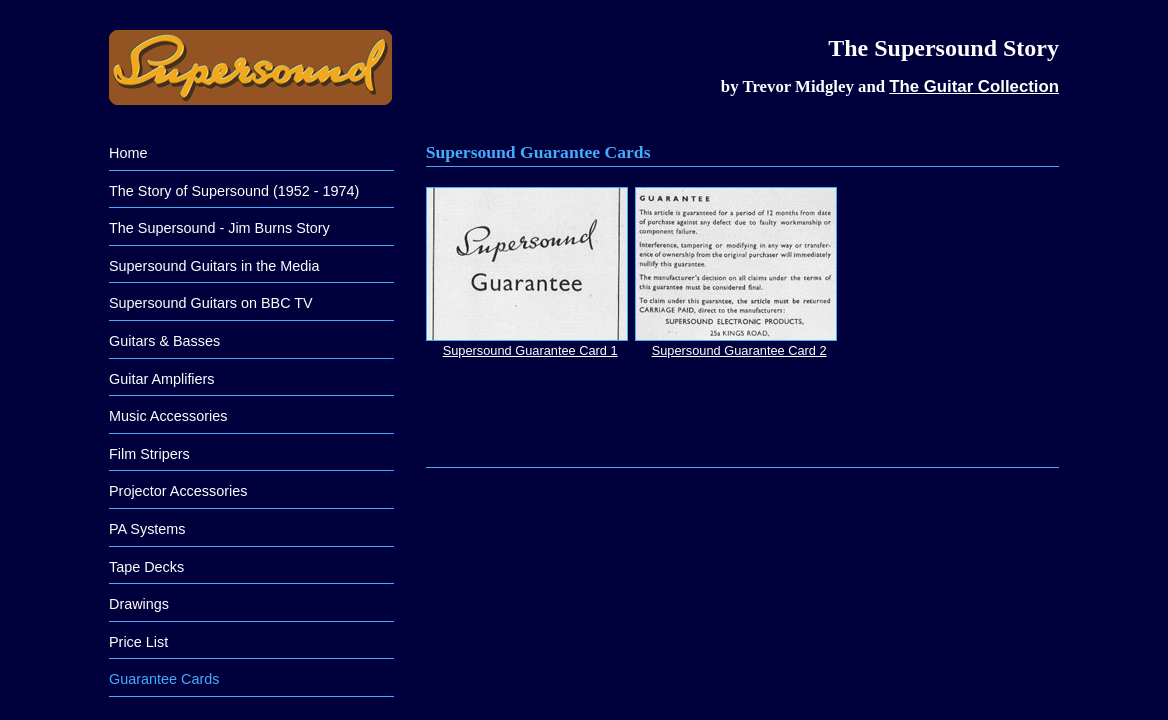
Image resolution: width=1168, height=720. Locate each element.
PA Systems (147, 529)
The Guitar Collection (974, 86)
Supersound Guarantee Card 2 (736, 272)
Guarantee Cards (164, 679)
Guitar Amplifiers (162, 379)
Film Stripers (149, 454)
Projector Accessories (178, 491)
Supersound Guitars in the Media (214, 266)
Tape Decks (146, 567)
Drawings (139, 604)
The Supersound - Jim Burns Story (219, 228)
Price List (138, 642)
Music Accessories (168, 416)
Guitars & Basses (164, 341)
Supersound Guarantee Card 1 (527, 272)
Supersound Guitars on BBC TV (211, 303)
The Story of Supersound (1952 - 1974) (234, 191)
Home (128, 153)
